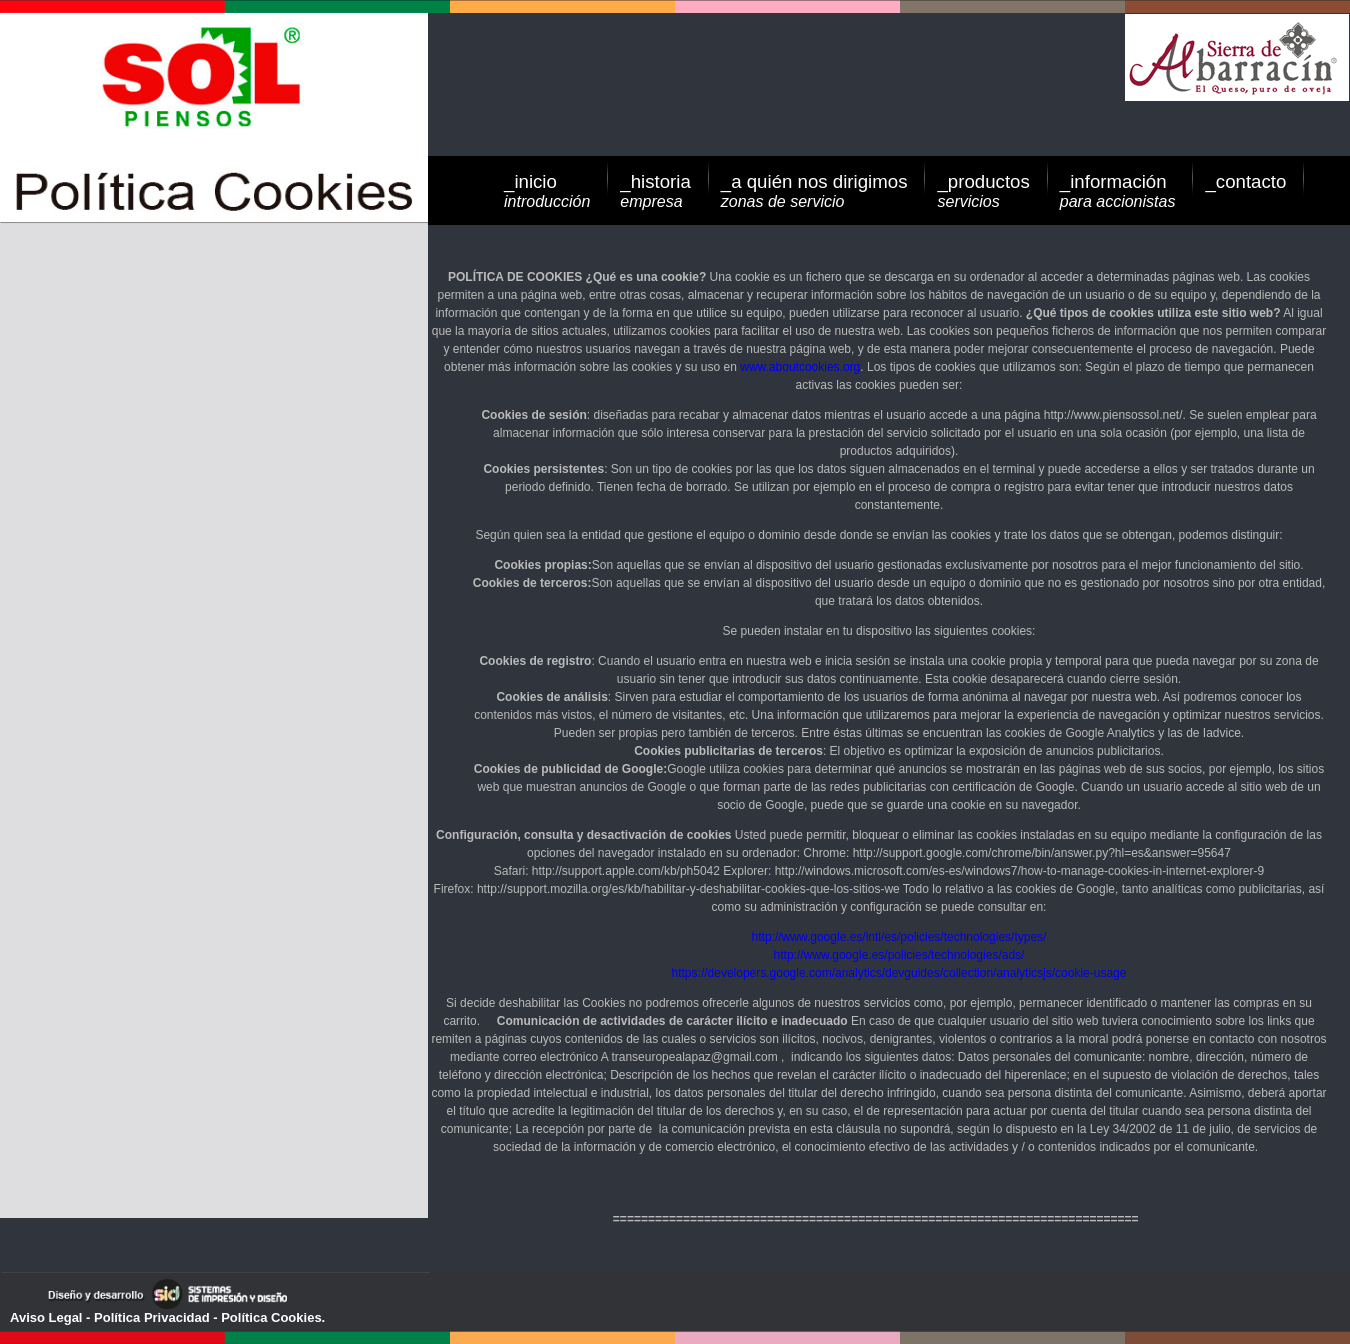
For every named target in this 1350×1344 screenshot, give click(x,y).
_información (1118, 190)
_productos (983, 190)
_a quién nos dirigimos (814, 190)
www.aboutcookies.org (800, 367)
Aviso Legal (46, 1317)
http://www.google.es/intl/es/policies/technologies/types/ (899, 937)
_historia (655, 190)
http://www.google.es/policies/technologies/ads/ (899, 955)
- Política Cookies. (268, 1317)
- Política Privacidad (145, 1317)
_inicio (547, 190)
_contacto (1245, 181)
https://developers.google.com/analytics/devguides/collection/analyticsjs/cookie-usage (899, 973)
